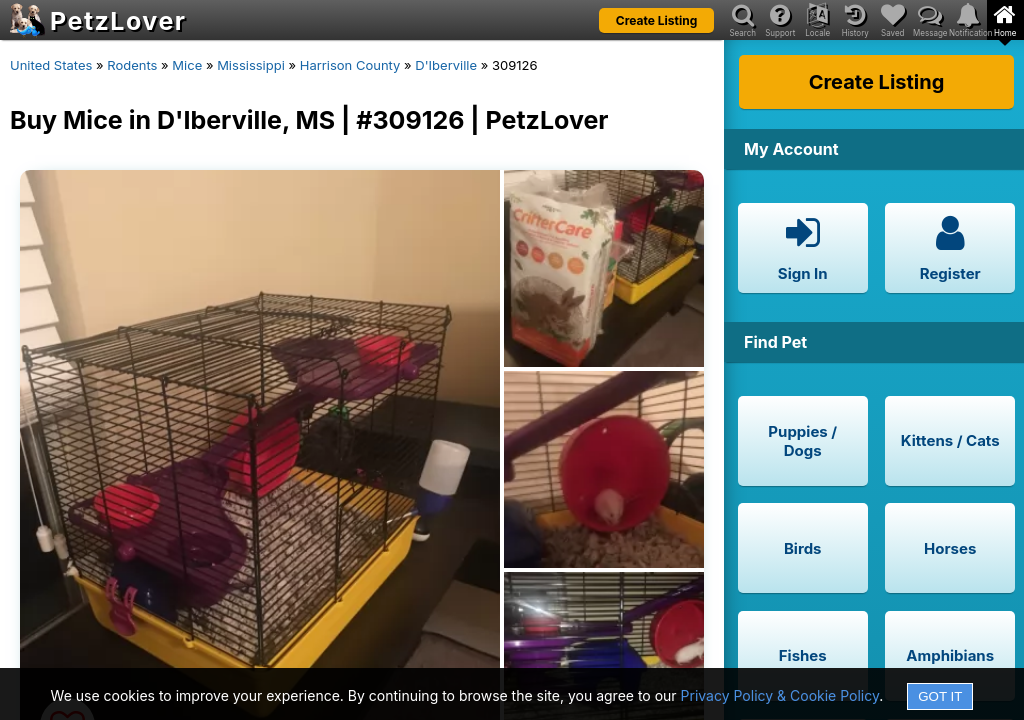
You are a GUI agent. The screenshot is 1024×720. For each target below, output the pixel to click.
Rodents (132, 65)
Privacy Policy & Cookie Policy (780, 695)
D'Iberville (446, 65)
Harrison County (350, 65)
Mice (187, 65)
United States (51, 65)
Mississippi (251, 65)
